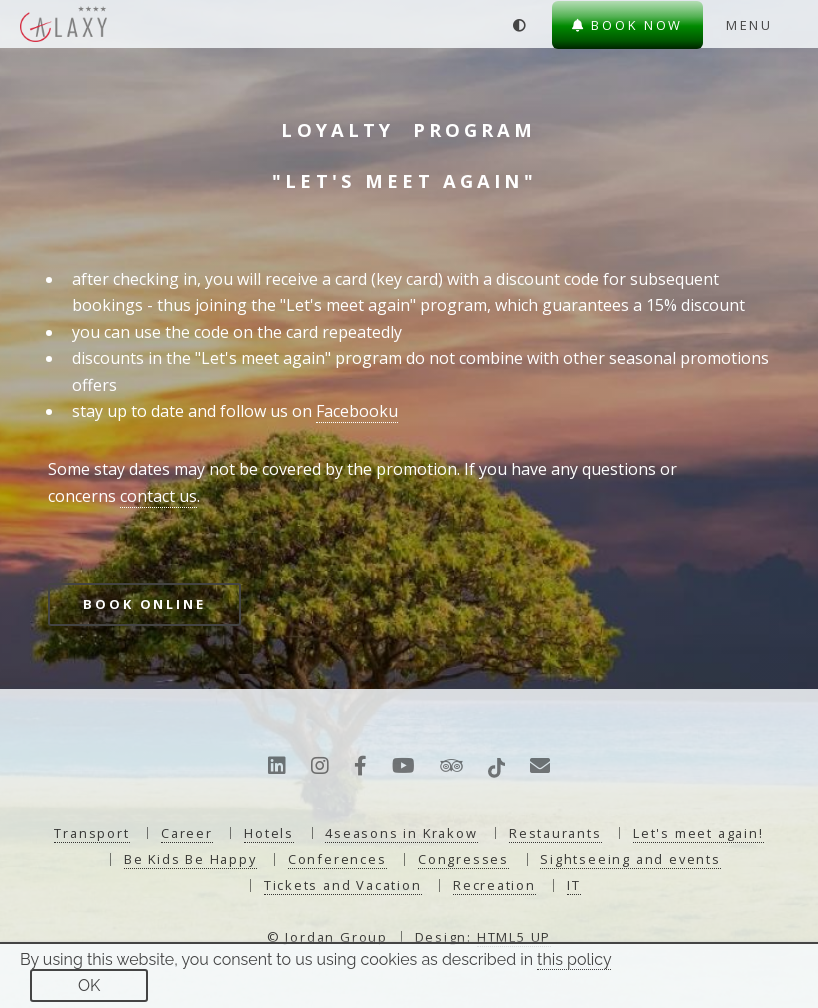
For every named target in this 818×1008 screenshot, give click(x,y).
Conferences (337, 859)
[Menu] (763, 25)
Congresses (463, 859)
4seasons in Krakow (401, 833)
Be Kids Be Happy (190, 859)
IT (574, 885)
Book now (628, 25)
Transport (91, 833)
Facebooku (357, 411)
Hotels (269, 833)
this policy (574, 959)
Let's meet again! (698, 833)
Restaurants (555, 833)
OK (89, 985)
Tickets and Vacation (343, 885)
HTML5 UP (514, 937)
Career (187, 833)
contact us (158, 496)
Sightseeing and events (630, 859)
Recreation (494, 885)
